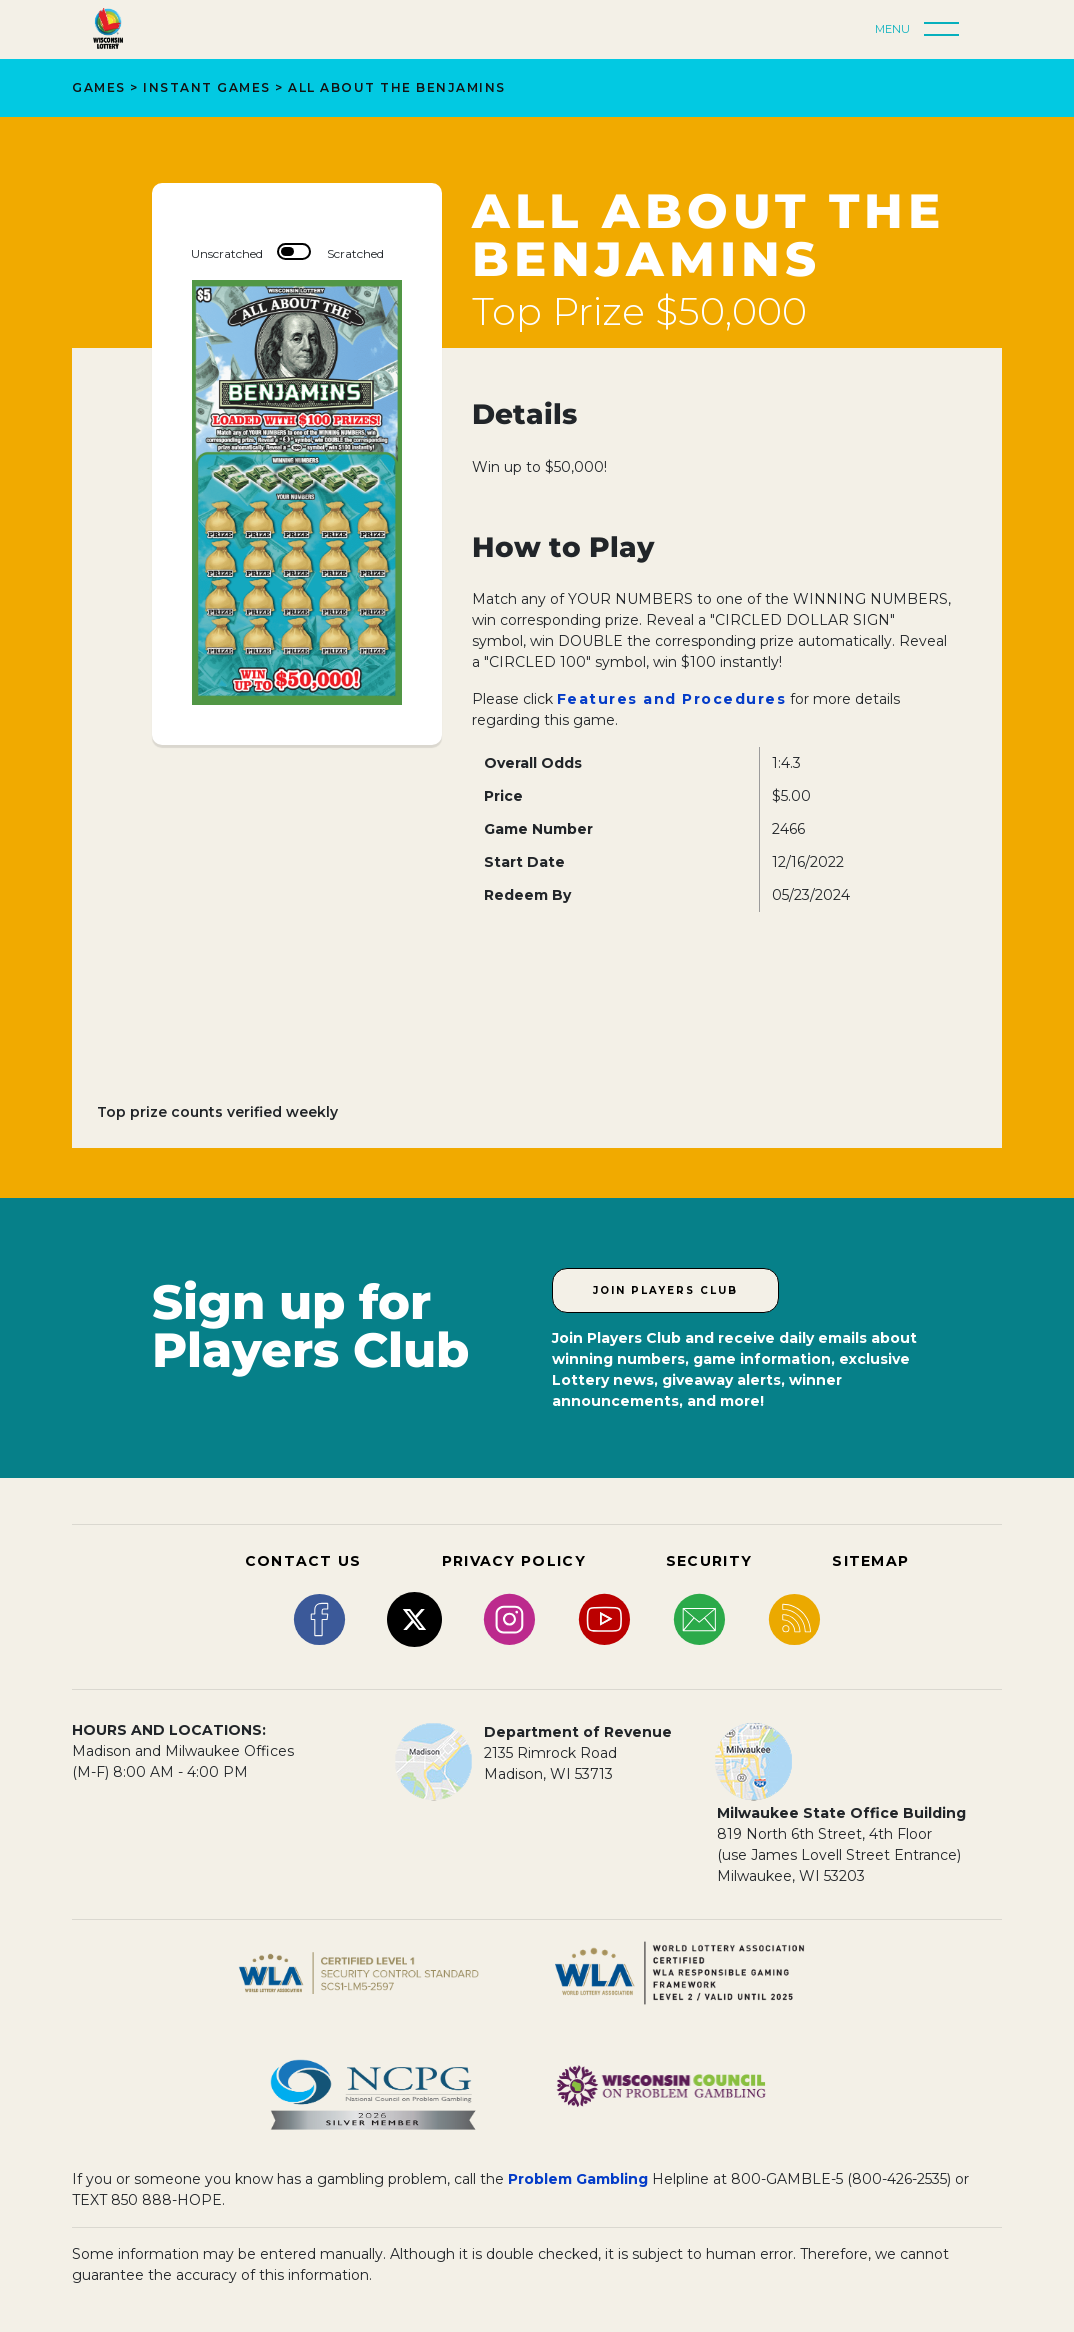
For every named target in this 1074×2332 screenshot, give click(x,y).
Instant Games (207, 87)
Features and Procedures (672, 699)
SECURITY (709, 1561)
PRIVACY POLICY (514, 1561)
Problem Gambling (578, 2179)
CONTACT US (303, 1561)
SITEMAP (870, 1561)
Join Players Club (665, 1290)
